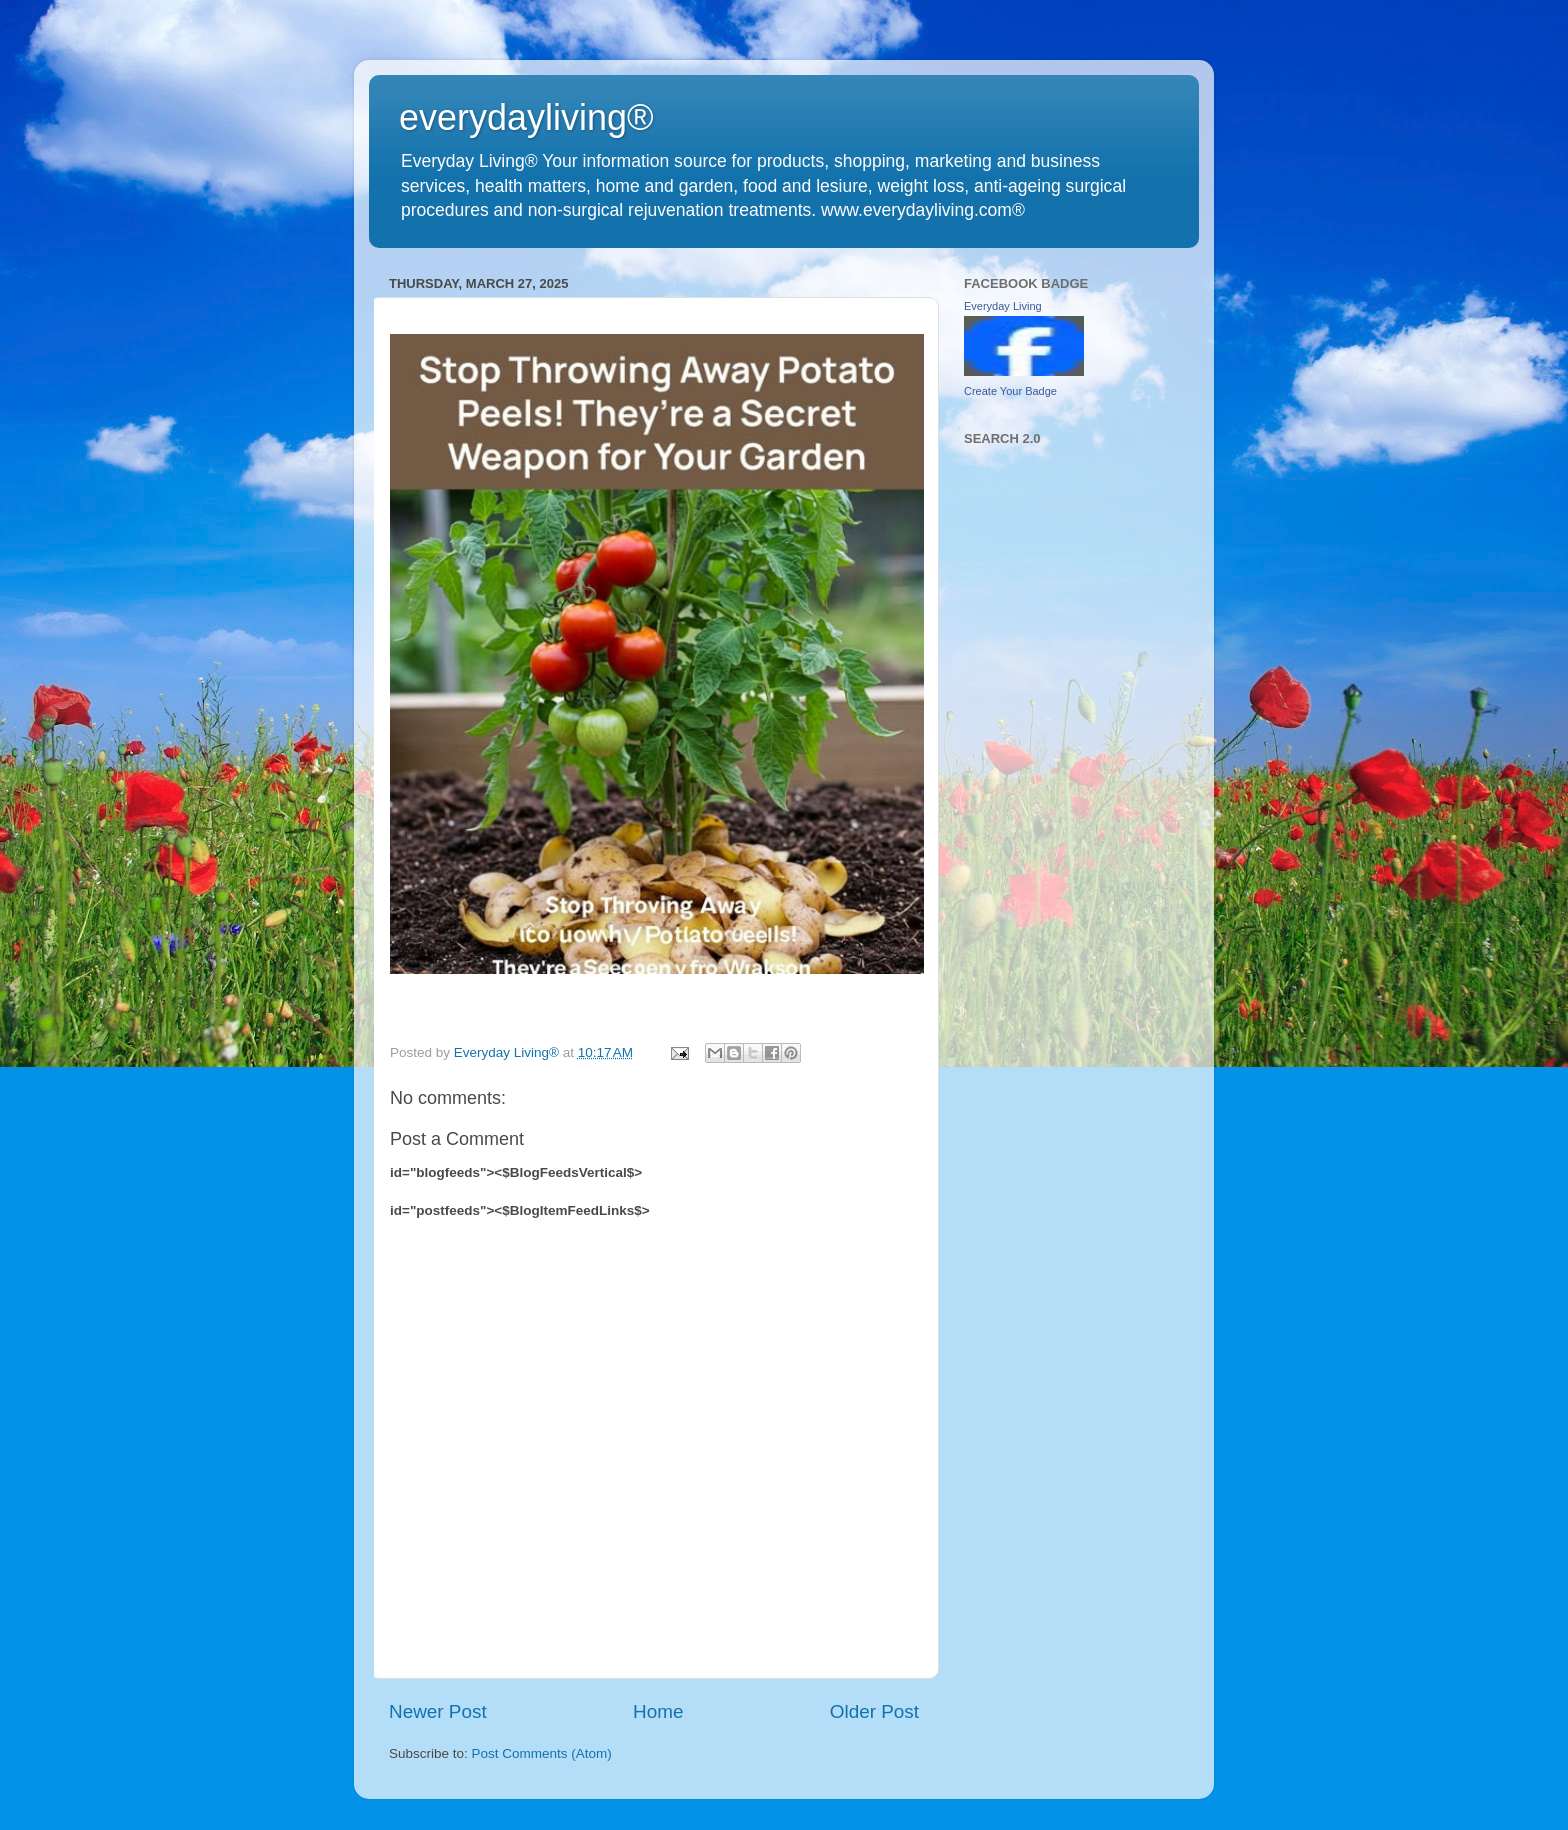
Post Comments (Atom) (542, 1753)
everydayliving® (526, 117)
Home (658, 1711)
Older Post (874, 1711)
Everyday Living (1003, 306)
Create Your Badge (1010, 391)
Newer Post (438, 1711)
